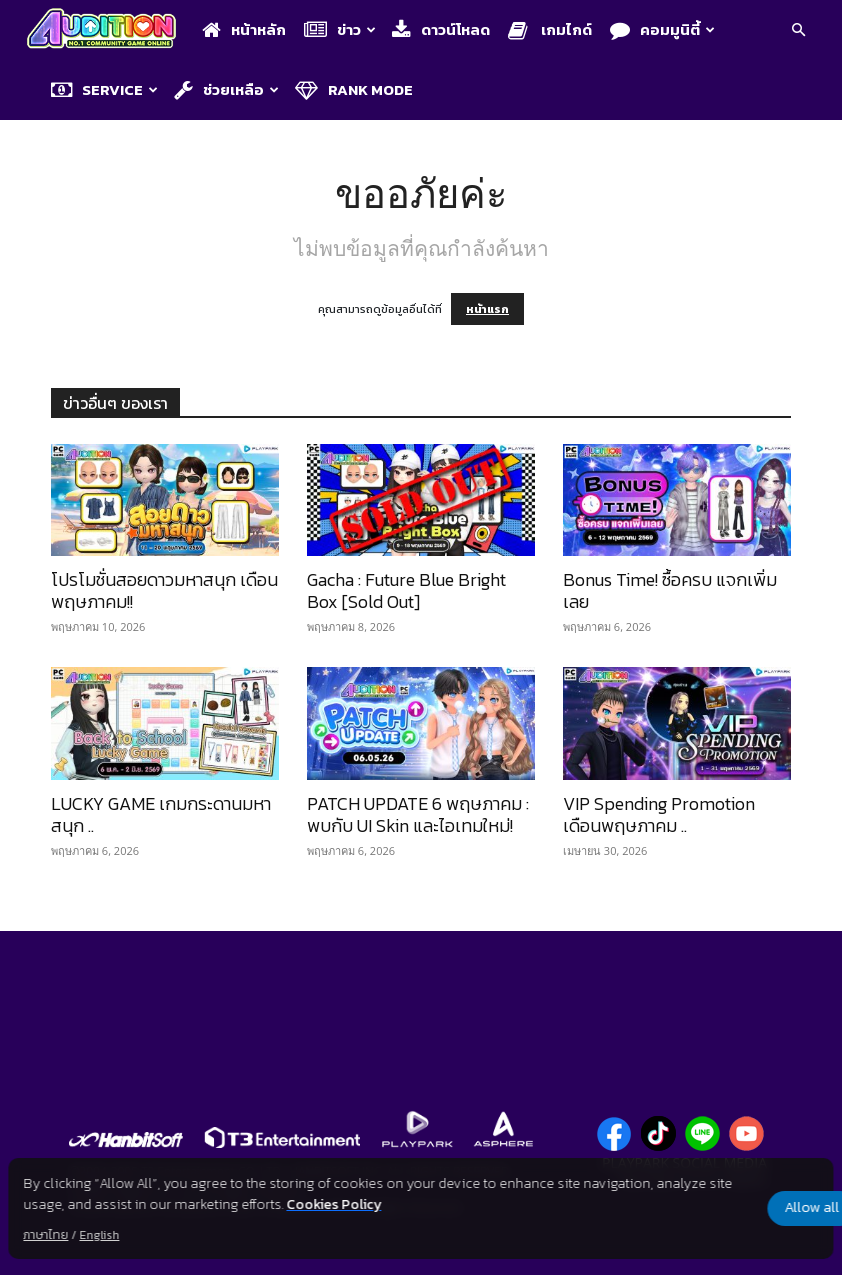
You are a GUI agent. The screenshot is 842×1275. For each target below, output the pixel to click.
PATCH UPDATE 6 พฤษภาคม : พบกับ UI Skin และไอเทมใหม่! (418, 814)
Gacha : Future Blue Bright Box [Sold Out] (406, 590)
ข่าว (340, 29)
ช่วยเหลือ (226, 89)
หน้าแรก (487, 309)
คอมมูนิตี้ (662, 29)
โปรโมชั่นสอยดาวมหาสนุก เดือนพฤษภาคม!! (164, 590)
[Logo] (106, 30)
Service (104, 89)
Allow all (728, 1208)
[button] (798, 31)
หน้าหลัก (244, 29)
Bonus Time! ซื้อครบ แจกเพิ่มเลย (670, 590)
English (99, 1235)
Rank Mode (354, 89)
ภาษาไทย (45, 1235)
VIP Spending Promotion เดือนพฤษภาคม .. (659, 814)
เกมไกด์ (550, 29)
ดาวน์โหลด (441, 29)
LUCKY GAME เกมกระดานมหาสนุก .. (161, 814)
